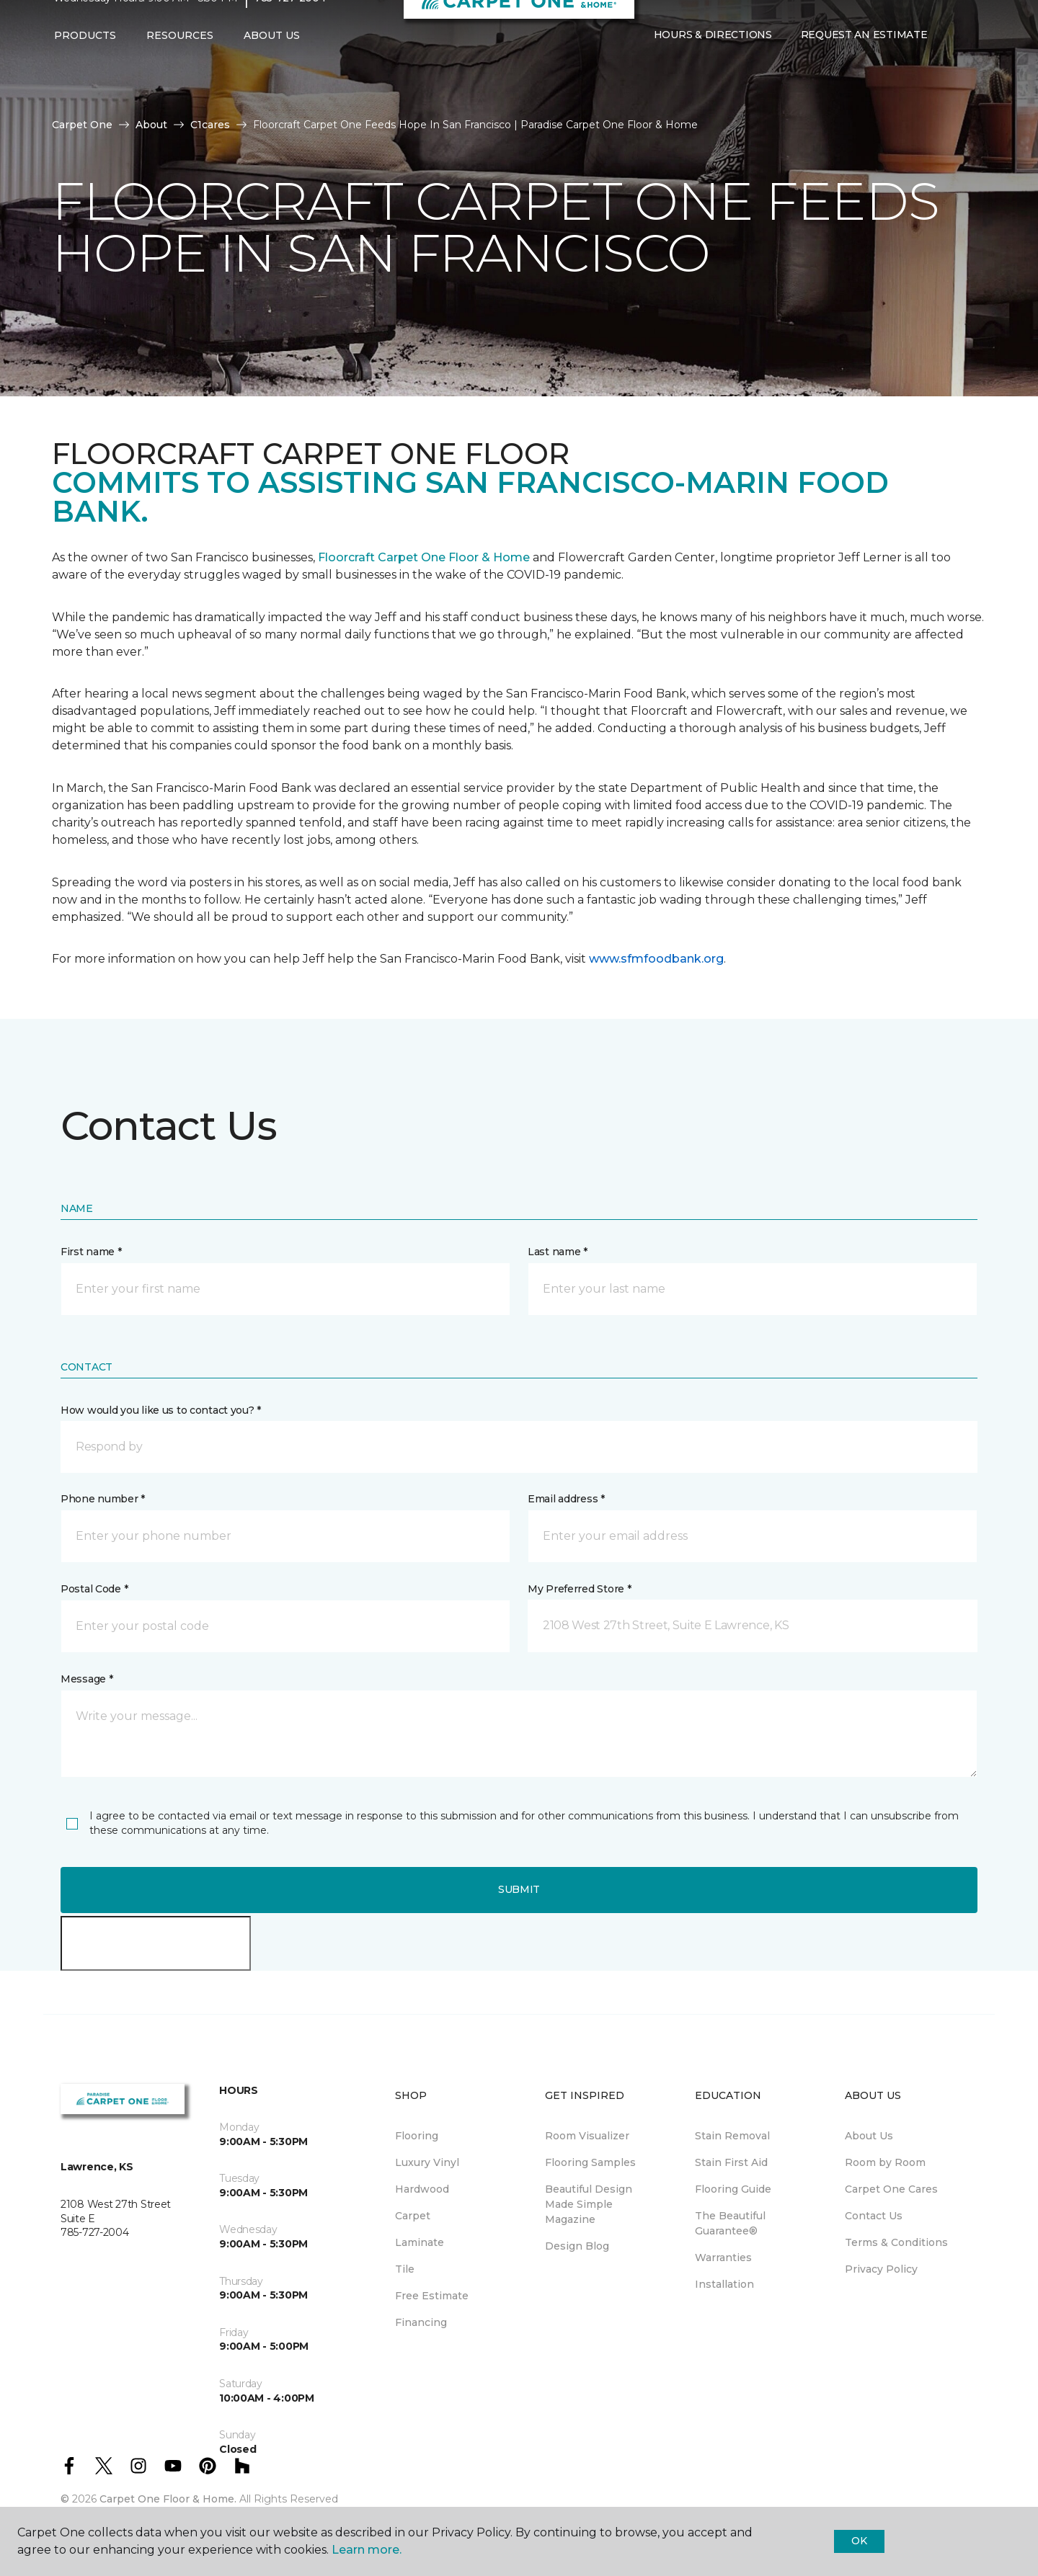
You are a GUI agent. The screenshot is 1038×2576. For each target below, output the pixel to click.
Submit (519, 1889)
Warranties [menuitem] (723, 2257)
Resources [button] (179, 62)
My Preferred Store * (579, 1589)
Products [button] (85, 62)
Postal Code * (94, 1589)
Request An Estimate (864, 62)
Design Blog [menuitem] (577, 2245)
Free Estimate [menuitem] (432, 2295)
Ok (858, 2540)
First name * (91, 1252)
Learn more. (367, 2550)
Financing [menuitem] (421, 2322)
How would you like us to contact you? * (161, 1410)
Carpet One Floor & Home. (167, 2498)
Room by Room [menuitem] (885, 2162)
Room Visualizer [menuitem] (587, 2135)
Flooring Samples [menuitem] (590, 2162)
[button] (953, 63)
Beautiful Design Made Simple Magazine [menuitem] (588, 2204)
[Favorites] (970, 63)
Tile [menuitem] (404, 2269)
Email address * (566, 1499)
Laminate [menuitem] (419, 2242)
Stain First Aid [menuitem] (731, 2162)
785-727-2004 (290, 25)
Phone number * (103, 1499)
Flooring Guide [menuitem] (733, 2189)
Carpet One (82, 124)
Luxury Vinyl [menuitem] (427, 2162)
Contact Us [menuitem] (873, 2215)
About (151, 124)
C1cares (210, 124)
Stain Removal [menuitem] (732, 2135)
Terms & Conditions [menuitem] (896, 2242)
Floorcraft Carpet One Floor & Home (424, 557)
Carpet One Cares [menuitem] (891, 2189)
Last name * (557, 1252)
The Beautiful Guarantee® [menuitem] (730, 2223)
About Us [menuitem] (869, 2135)
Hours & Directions (713, 62)
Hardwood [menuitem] (422, 2189)
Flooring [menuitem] (416, 2135)
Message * (86, 1679)
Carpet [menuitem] (412, 2215)
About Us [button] (272, 62)
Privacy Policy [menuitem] (881, 2269)
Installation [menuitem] (724, 2284)
